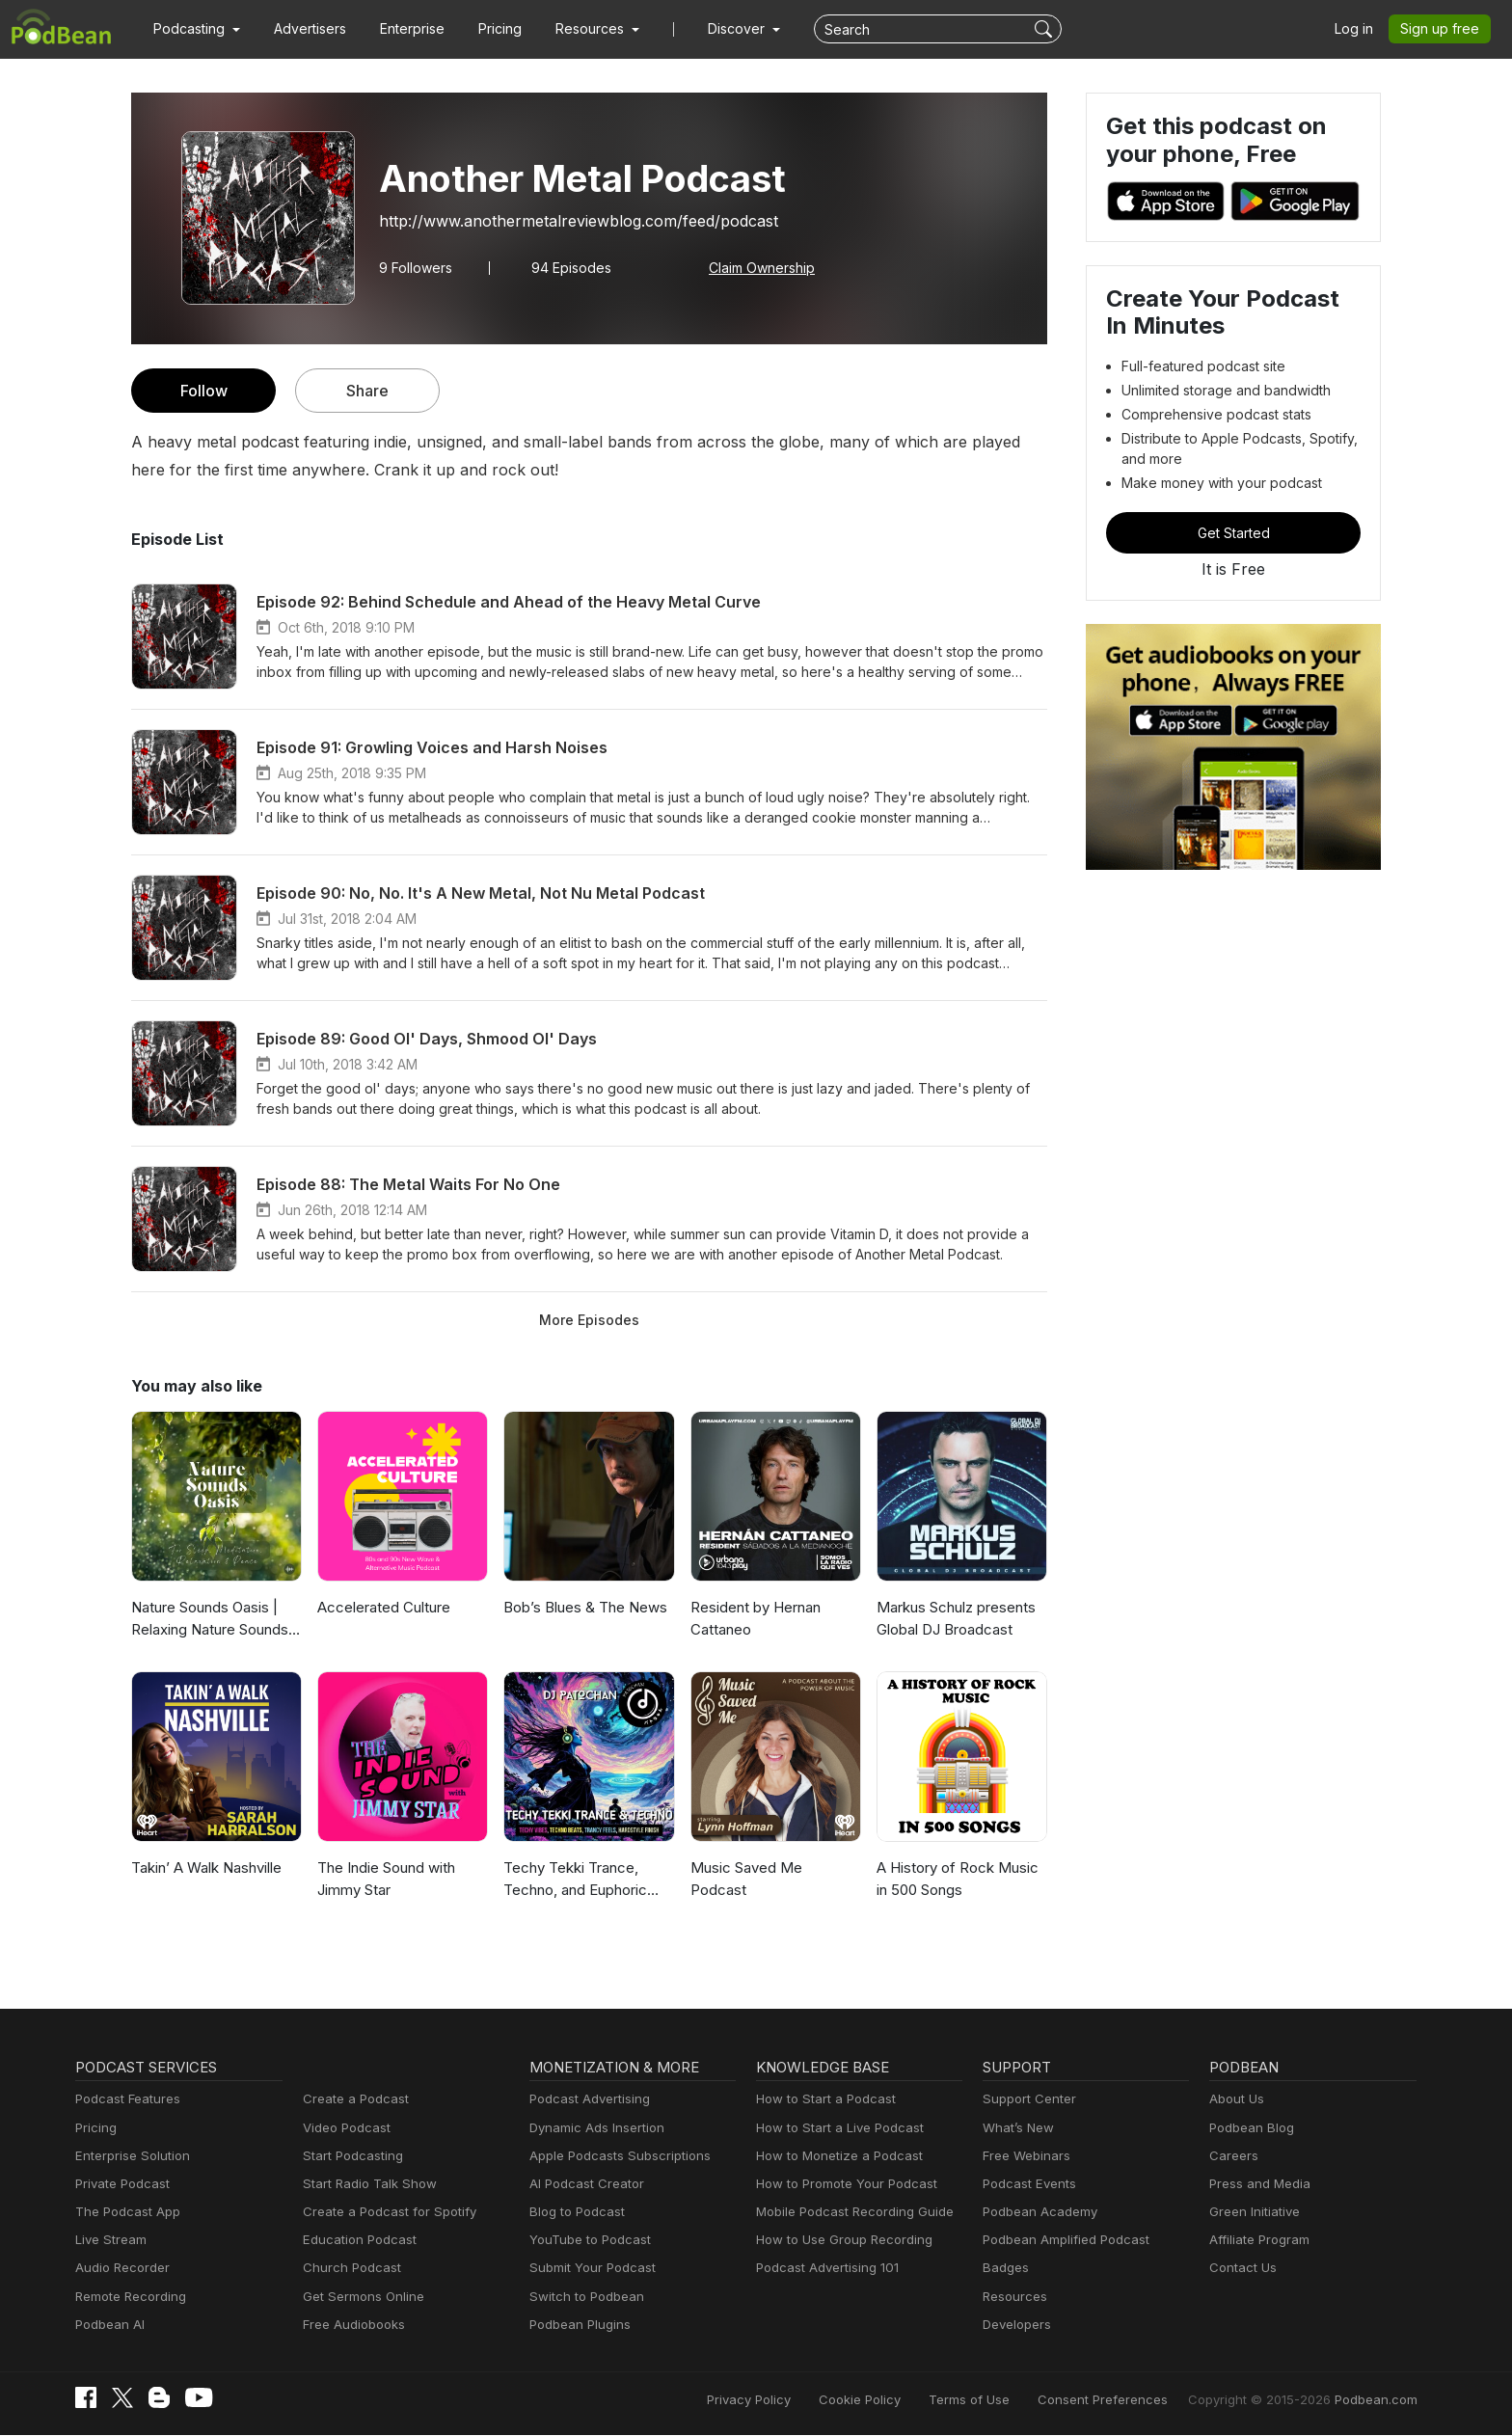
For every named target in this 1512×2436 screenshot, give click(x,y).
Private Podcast (119, 2184)
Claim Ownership (749, 267)
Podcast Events (1027, 2184)
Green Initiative (1252, 2212)
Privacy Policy (798, 2400)
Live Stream (109, 2240)
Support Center (1025, 2099)
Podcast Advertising (585, 2099)
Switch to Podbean (582, 2296)
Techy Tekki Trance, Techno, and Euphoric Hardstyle (573, 1880)
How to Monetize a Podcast (833, 2156)
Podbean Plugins (577, 2324)
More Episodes (589, 1319)
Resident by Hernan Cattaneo (754, 1618)
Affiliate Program (1256, 2240)
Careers (1232, 2156)
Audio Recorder (119, 2267)
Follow (203, 390)
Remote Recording (128, 2296)
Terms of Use (1005, 2400)
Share (368, 390)
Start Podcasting (349, 2156)
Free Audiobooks (350, 2324)
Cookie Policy (902, 2400)
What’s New (1016, 2128)
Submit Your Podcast (588, 2267)
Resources (1013, 2296)
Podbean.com (1378, 2400)
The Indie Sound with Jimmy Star (385, 1878)
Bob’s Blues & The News (582, 1607)
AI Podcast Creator (582, 2184)
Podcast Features (125, 2099)
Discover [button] (717, 29)
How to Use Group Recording (839, 2240)
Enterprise (401, 29)
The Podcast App (123, 2212)
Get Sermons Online (360, 2296)
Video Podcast (344, 2128)
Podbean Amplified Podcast (1060, 2240)
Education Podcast (356, 2240)
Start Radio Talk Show (365, 2184)
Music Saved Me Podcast (771, 1867)
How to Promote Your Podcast (841, 2184)
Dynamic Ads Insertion (592, 2128)
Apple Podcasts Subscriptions (613, 2156)
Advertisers (303, 29)
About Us (1235, 2099)
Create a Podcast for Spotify (382, 2212)
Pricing (486, 29)
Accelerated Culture (381, 1607)
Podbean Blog (1249, 2128)
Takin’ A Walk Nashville (204, 1867)
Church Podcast (348, 2267)
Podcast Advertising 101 (824, 2267)
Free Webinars (1024, 2156)
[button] (194, 29)
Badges (1004, 2267)
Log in (1360, 29)
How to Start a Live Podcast (834, 2128)
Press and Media (1257, 2184)
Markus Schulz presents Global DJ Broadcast (954, 1618)
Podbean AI (108, 2324)
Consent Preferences (1128, 2400)
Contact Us (1240, 2267)
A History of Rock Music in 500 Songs (960, 1878)
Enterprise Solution (128, 2156)
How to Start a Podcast (821, 2099)
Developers (1015, 2324)
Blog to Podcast (573, 2212)
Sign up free (1443, 29)
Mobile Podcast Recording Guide (849, 2212)
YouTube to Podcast (586, 2240)
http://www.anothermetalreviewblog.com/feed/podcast (561, 220)
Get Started (1233, 532)
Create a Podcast (352, 2099)
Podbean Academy (1036, 2212)
